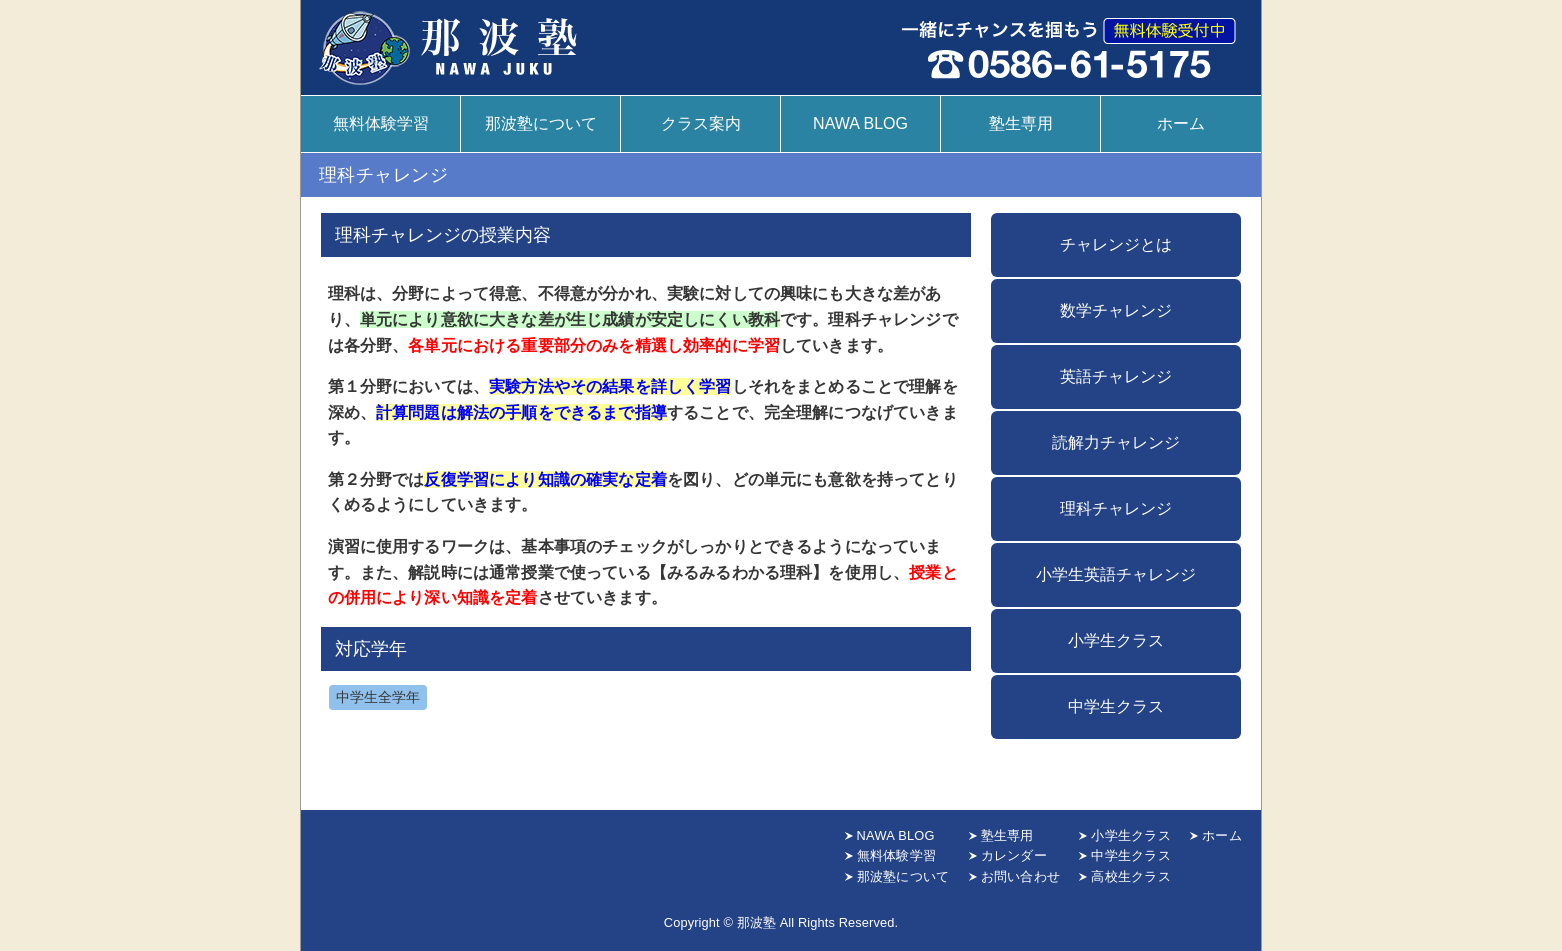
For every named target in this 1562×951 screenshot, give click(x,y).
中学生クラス (1116, 706)
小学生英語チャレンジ (1116, 574)
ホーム (1181, 123)
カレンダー (1014, 855)
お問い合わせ (1021, 876)
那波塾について (541, 123)
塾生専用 (1021, 123)
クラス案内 (701, 123)
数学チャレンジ (1116, 310)
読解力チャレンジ (1116, 442)
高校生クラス (1131, 876)
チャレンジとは (1116, 244)
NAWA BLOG (860, 123)
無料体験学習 (381, 123)
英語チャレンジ (1116, 376)
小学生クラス (1116, 640)
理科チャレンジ (1116, 508)
